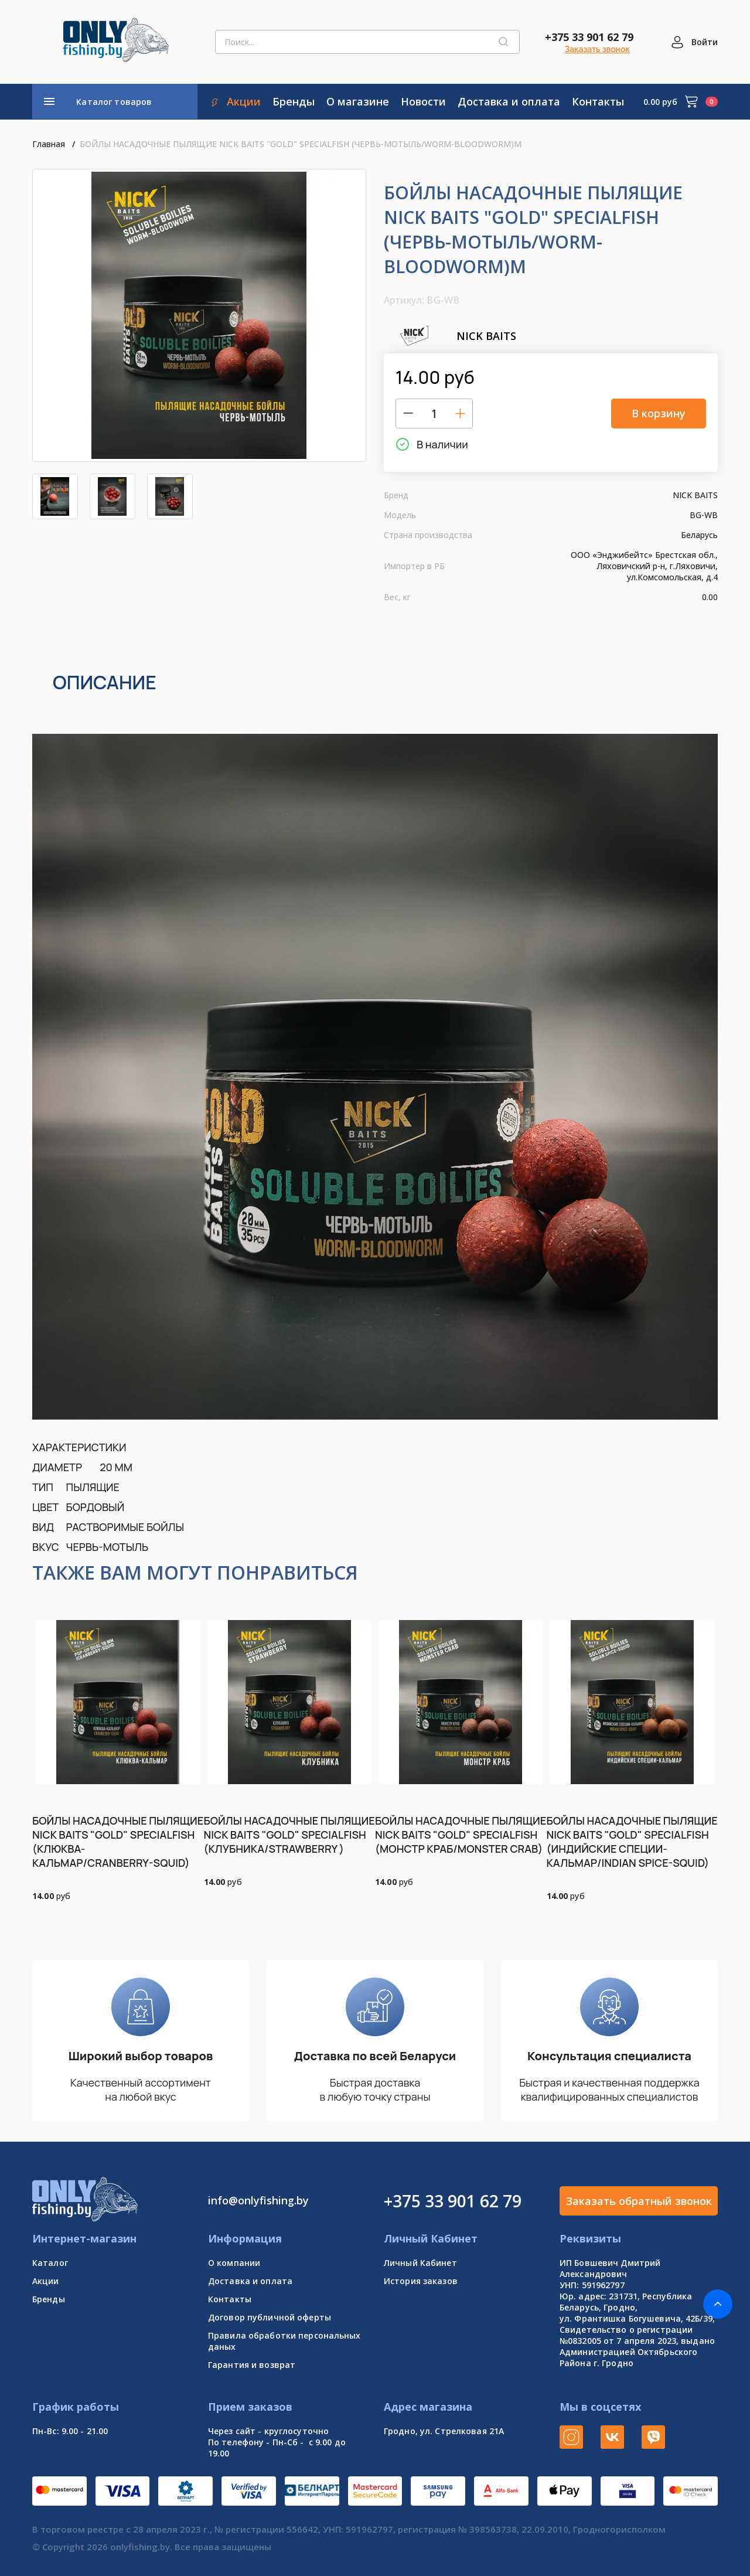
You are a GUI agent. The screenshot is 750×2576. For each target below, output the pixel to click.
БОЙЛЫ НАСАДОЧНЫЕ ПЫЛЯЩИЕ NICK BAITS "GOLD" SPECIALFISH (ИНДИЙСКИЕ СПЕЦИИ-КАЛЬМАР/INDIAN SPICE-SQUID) (632, 1841)
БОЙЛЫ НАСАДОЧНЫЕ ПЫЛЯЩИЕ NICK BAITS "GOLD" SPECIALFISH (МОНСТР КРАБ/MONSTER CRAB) (460, 1834)
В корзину (659, 413)
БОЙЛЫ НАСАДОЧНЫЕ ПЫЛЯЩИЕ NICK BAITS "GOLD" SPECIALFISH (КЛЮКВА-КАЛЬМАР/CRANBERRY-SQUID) (117, 1841)
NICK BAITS (450, 335)
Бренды (48, 2299)
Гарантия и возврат (251, 2364)
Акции (45, 2280)
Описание (104, 682)
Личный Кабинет (420, 2262)
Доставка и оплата (250, 2280)
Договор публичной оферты (269, 2317)
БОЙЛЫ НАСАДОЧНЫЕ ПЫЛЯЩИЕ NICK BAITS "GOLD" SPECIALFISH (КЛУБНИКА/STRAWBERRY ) (289, 1834)
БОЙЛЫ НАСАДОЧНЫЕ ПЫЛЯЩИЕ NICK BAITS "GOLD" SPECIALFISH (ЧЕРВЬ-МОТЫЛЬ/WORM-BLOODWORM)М (300, 143)
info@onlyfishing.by (258, 2200)
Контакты (229, 2299)
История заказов (421, 2280)
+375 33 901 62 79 (589, 37)
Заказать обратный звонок (639, 2201)
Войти (704, 41)
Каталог (50, 2262)
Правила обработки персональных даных (284, 2341)
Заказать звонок (597, 49)
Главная (48, 143)
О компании (234, 2262)
